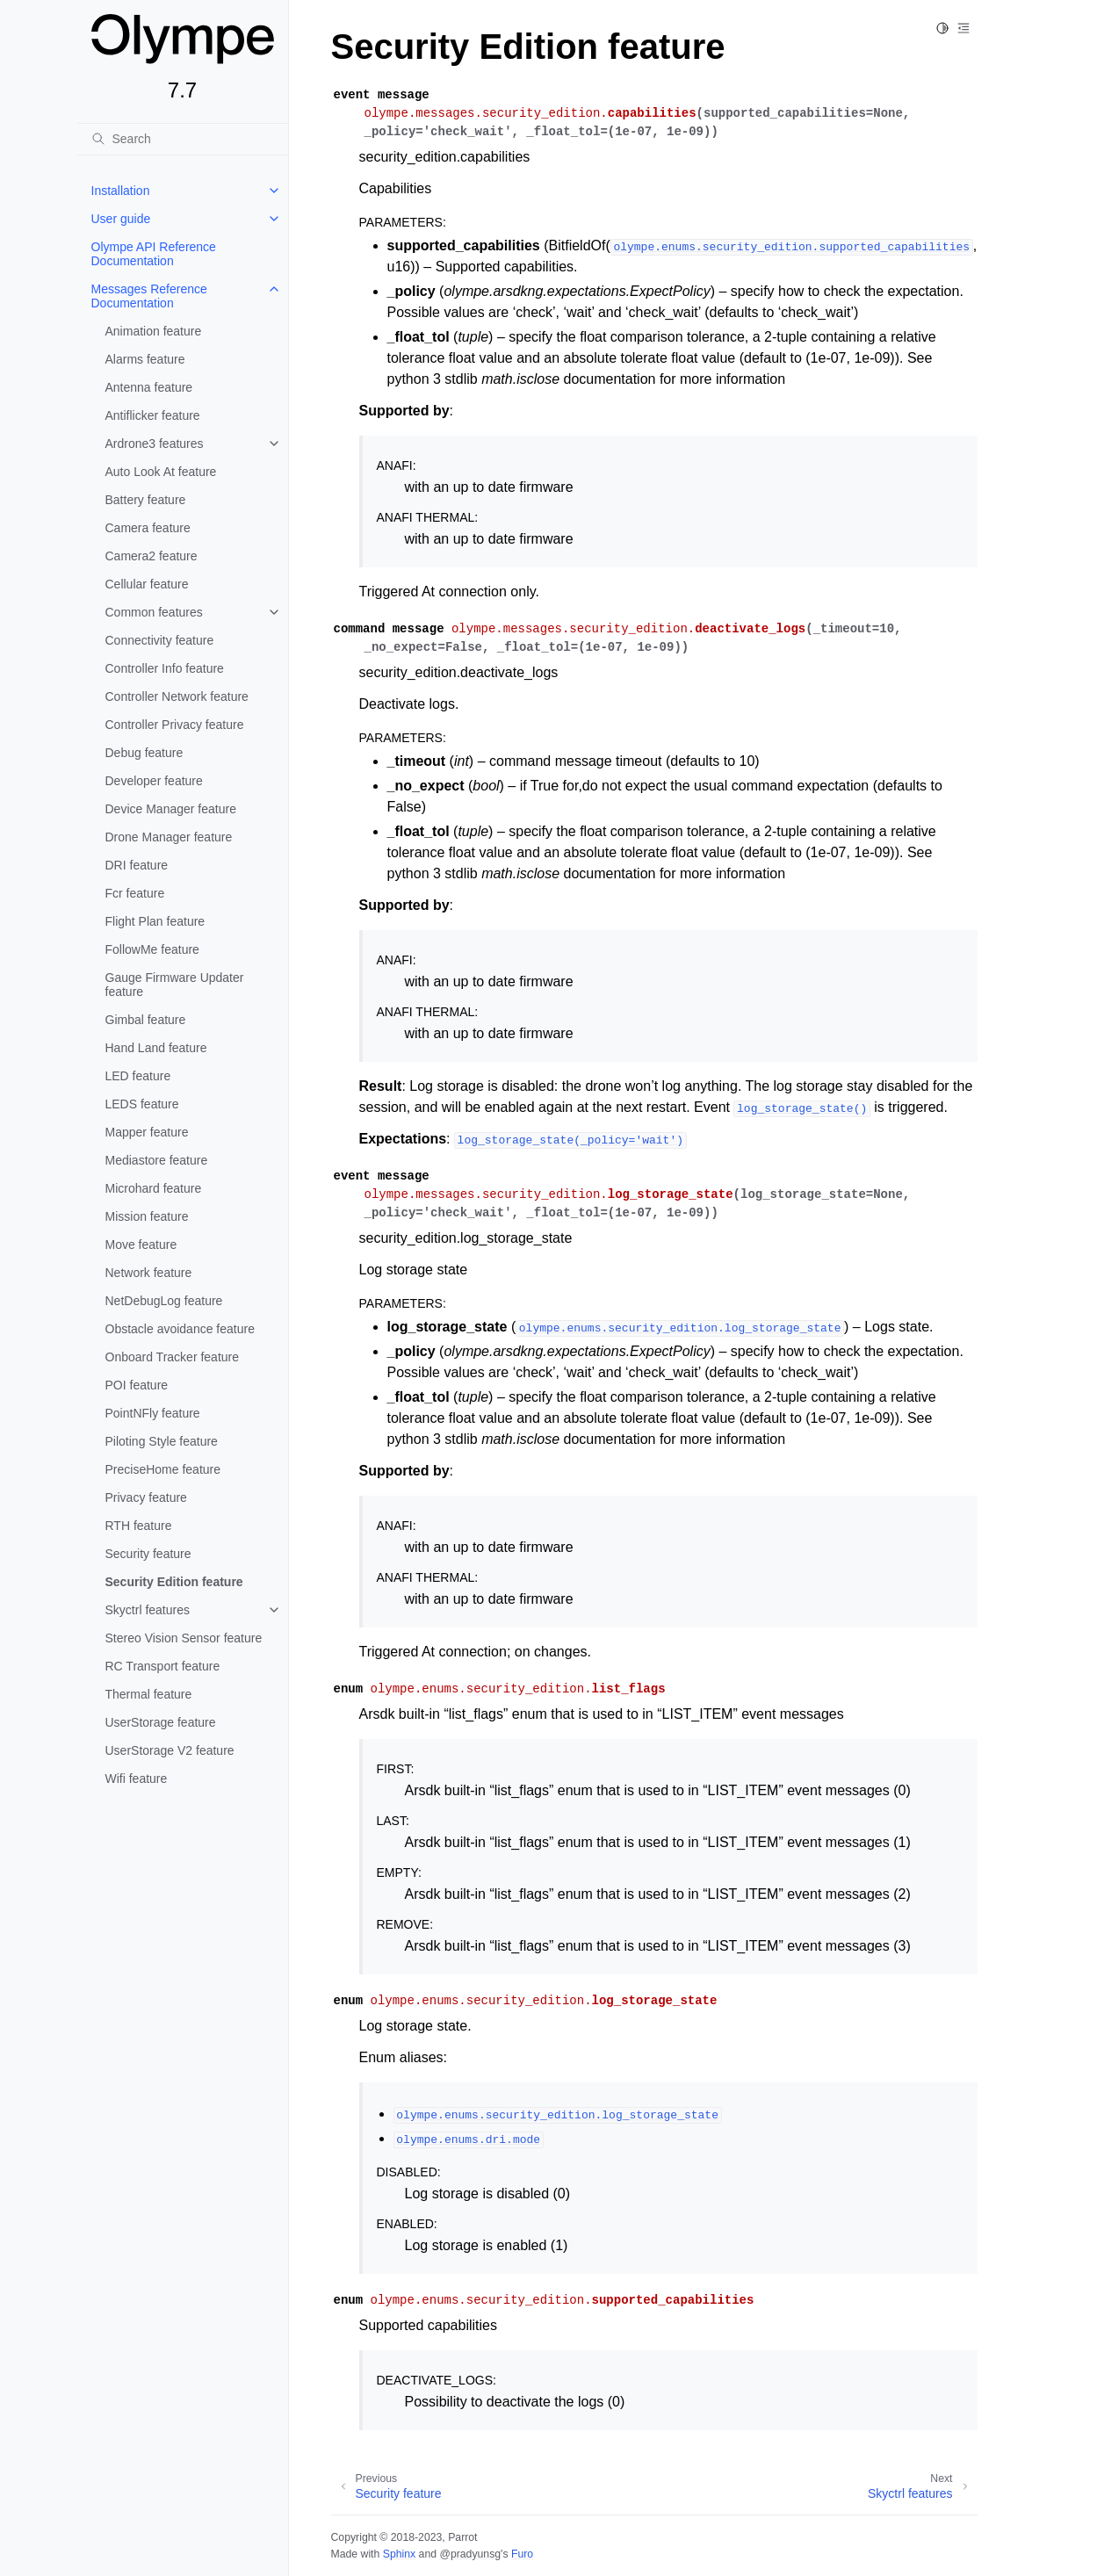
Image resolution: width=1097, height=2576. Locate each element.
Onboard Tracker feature (172, 1357)
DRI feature (137, 865)
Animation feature (153, 331)
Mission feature (147, 1216)
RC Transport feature (162, 1666)
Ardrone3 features (154, 444)
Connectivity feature (159, 640)
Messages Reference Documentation (149, 296)
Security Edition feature (174, 1582)
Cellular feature (147, 584)
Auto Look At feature (161, 472)
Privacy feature (146, 1497)
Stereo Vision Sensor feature (184, 1638)
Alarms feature (145, 359)
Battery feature (145, 500)
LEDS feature (142, 1104)
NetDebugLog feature (164, 1301)
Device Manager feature (170, 809)
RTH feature (138, 1526)
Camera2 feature (151, 556)
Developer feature (154, 781)
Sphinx (399, 2554)
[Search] (182, 139)
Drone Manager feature (169, 837)
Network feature (148, 1273)
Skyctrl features (147, 1610)
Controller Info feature (164, 668)
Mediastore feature (156, 1160)
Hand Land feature (156, 1048)
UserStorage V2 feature (170, 1750)
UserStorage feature (160, 1722)
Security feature (148, 1554)
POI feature (137, 1385)
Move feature (141, 1244)
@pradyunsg (470, 2554)
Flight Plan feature (155, 921)
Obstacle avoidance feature (180, 1329)
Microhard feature (153, 1188)
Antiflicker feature (152, 415)
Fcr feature (135, 893)
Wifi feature (136, 1778)
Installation (120, 191)
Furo (522, 2554)
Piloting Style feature (161, 1441)
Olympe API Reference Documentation (153, 254)
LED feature (138, 1076)
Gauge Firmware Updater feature (174, 985)
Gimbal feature (145, 1020)
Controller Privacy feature (174, 725)
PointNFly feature (152, 1413)
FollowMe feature (152, 949)
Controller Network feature (177, 696)
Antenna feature (149, 387)
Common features (154, 612)
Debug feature (144, 753)
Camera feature (148, 528)
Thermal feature (148, 1694)
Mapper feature (147, 1132)
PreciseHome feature (163, 1469)
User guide (121, 219)
